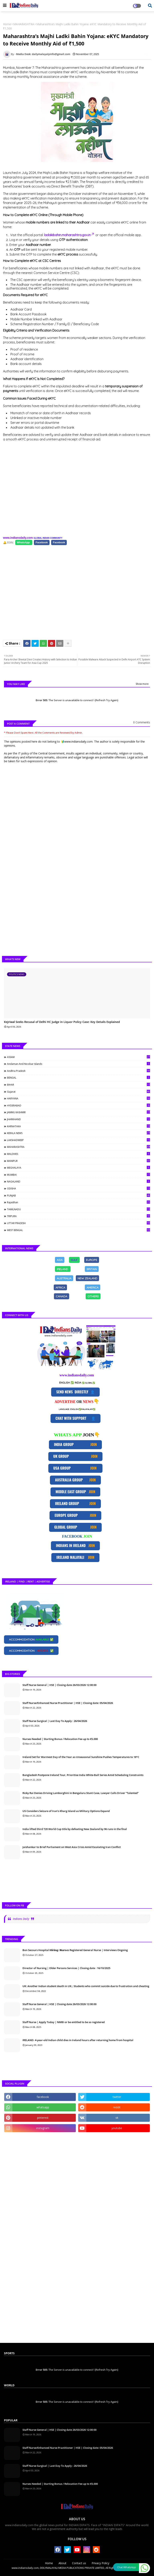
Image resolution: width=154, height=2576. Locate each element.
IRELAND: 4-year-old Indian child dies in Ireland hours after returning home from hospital (77, 2040)
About (62, 2563)
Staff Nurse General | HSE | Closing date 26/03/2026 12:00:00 (59, 1685)
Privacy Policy (100, 2563)
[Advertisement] (77, 488)
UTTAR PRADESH (78, 1223)
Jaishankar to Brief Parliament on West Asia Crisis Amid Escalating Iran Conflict (71, 1847)
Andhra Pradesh (78, 1071)
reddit (117, 2107)
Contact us (79, 2563)
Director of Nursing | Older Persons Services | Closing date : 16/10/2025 (66, 1968)
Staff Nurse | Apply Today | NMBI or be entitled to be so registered (63, 2022)
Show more (142, 684)
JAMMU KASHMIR (78, 1112)
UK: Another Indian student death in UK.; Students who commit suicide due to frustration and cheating (85, 1986)
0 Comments (141, 722)
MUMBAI (78, 1174)
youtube (116, 2128)
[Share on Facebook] (23, 543)
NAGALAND (78, 1181)
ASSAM (78, 1057)
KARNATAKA (78, 1126)
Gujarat (78, 1091)
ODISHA (78, 1188)
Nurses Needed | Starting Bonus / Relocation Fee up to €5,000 (60, 1739)
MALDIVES (78, 1154)
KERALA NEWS (78, 1133)
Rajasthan (78, 1202)
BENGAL (78, 1077)
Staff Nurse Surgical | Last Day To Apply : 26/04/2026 (54, 1721)
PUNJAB (78, 1195)
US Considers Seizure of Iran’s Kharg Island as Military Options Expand (66, 1811)
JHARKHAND (78, 1119)
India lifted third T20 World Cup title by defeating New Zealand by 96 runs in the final (74, 1829)
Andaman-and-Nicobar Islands (78, 1064)
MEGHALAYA (78, 1167)
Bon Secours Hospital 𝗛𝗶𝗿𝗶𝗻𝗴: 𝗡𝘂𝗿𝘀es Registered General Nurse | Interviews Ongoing (75, 1950)
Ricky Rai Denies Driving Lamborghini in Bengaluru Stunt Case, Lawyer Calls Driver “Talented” (80, 1793)
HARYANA (78, 1098)
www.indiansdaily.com (18, 537)
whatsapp (42, 2107)
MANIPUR (78, 1161)
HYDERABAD (78, 1105)
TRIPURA (78, 1216)
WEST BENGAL (78, 1230)
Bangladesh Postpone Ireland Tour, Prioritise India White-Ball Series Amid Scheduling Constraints (82, 1775)
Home (7, 24)
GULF (74, 1260)
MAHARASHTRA (23, 24)
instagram (42, 2128)
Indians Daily (21, 1919)
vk (117, 2118)
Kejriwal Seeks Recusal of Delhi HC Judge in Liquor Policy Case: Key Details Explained (62, 1022)
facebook (43, 2097)
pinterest (43, 2118)
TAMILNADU (78, 1209)
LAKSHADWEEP (78, 1140)
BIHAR (78, 1084)
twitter (117, 2097)
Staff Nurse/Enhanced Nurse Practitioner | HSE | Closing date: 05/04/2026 (67, 1703)
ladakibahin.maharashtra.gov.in (69, 235)
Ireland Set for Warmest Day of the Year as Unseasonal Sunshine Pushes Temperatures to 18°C (80, 1757)
